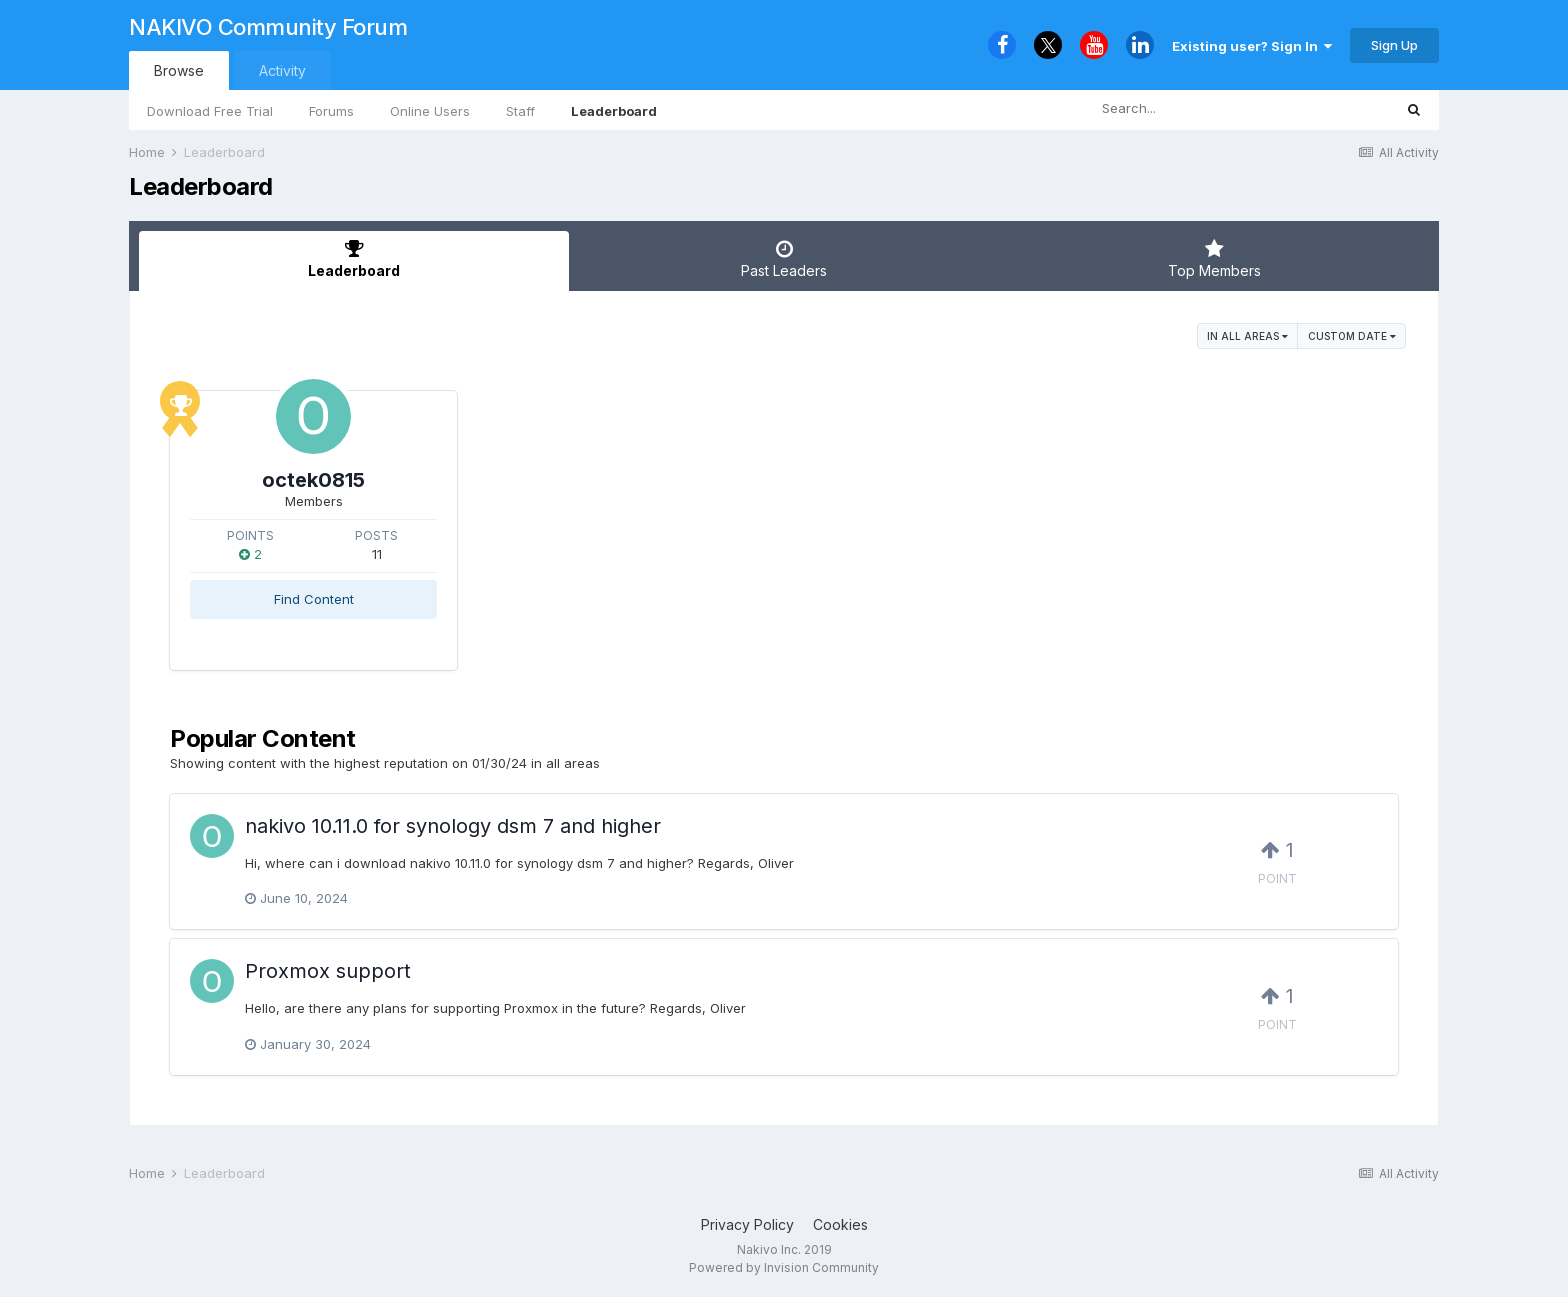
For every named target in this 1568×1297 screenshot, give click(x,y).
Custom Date (1352, 336)
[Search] (1184, 109)
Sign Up (1394, 45)
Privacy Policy (747, 1224)
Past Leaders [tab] (784, 259)
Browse (179, 70)
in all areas (1247, 336)
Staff (520, 111)
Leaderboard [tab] (354, 259)
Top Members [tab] (1214, 259)
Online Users (430, 111)
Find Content (314, 599)
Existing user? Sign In (1252, 46)
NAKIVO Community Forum (268, 27)
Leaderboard (614, 111)
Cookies (840, 1224)
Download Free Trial (210, 111)
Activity (282, 70)
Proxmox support (328, 971)
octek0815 (313, 480)
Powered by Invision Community (784, 1267)
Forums (331, 111)
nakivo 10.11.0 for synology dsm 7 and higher (453, 826)
